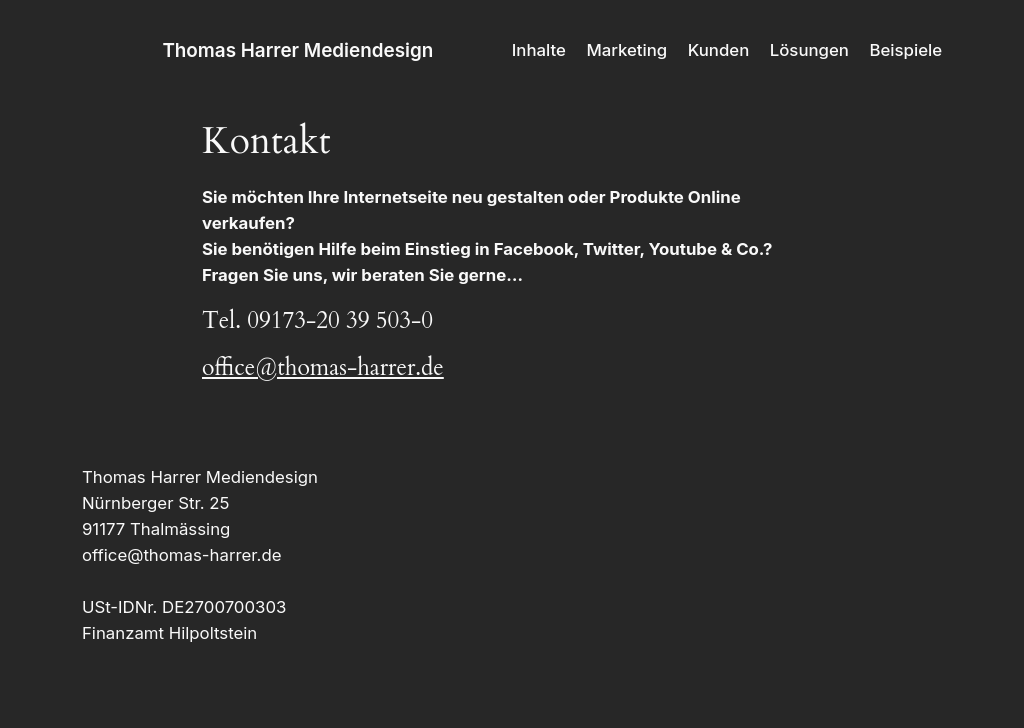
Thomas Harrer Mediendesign (297, 50)
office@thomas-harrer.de (323, 367)
